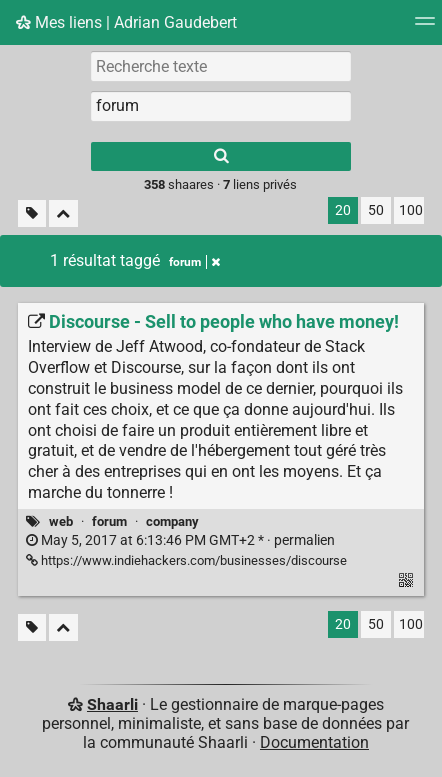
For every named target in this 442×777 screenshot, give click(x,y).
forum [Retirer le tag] (194, 262)
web (61, 521)
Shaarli (112, 704)
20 (343, 210)
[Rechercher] (221, 156)
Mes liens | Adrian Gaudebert (126, 22)
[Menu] (425, 27)
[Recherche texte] (221, 66)
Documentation (314, 742)
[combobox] (221, 106)
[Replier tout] (63, 213)
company (172, 521)
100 (411, 210)
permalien (180, 540)
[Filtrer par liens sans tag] (32, 213)
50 (376, 210)
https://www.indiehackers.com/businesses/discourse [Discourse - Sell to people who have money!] (186, 560)
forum (109, 521)
